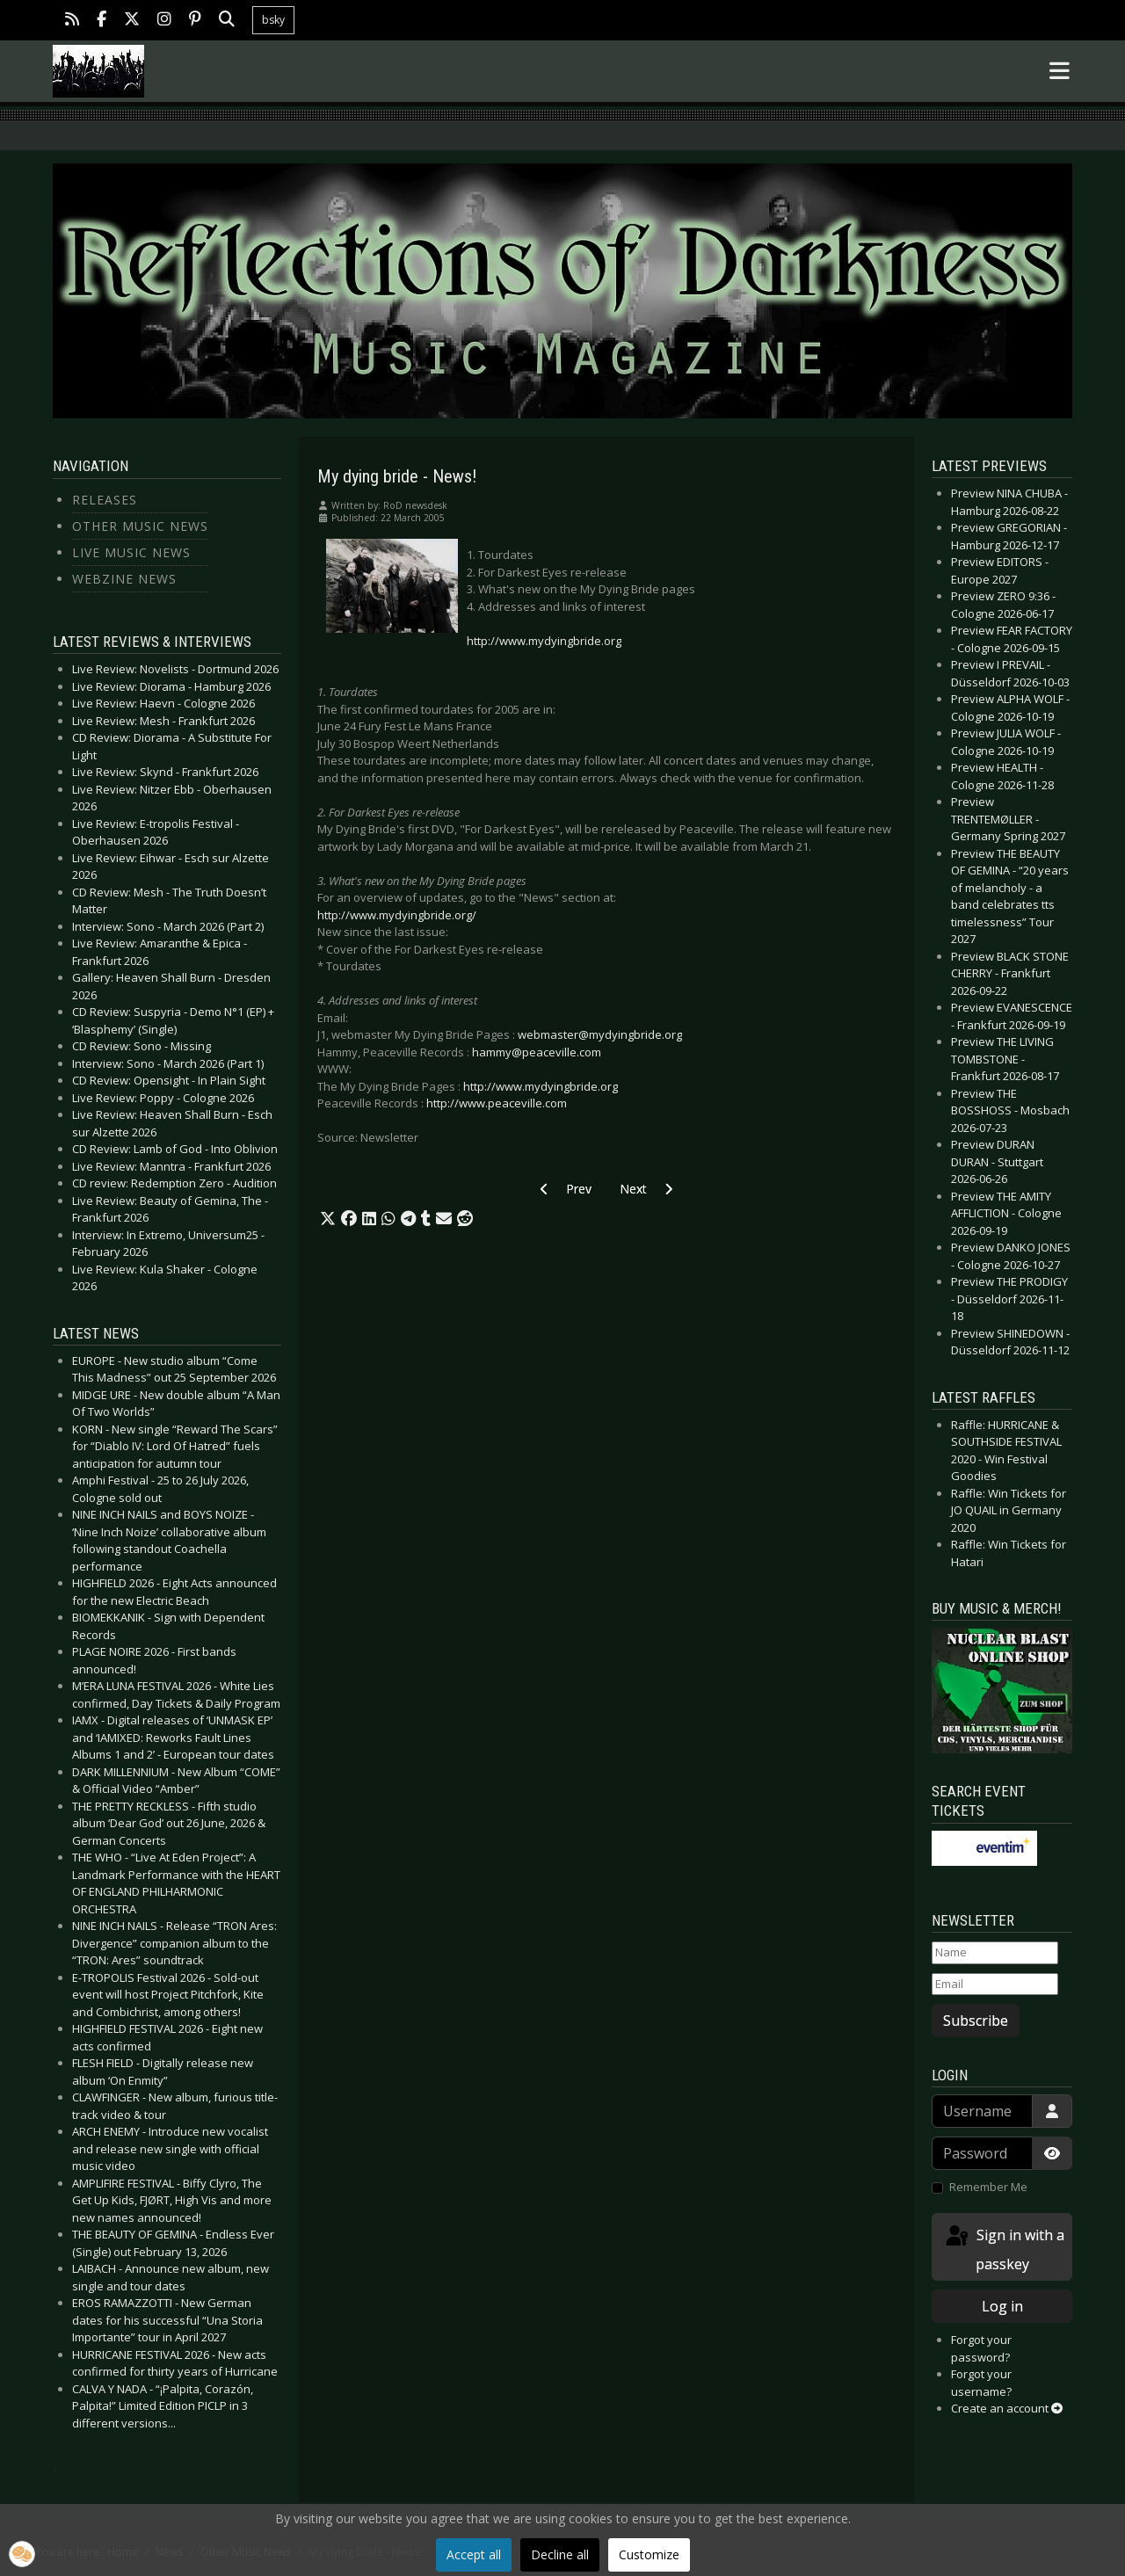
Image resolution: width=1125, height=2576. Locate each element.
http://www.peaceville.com (496, 1103)
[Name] (995, 1952)
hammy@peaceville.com (536, 1052)
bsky (273, 19)
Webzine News (124, 578)
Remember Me (988, 2187)
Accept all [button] (473, 2554)
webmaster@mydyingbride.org (600, 1034)
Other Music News (140, 526)
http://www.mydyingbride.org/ (396, 915)
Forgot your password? (981, 2348)
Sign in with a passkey (1003, 2249)
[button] (328, 1219)
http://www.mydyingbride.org (544, 641)
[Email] (995, 1984)
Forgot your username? (981, 2382)
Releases (104, 499)
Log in (1002, 2306)
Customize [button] (649, 2554)
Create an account (1007, 2408)
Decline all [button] (560, 2554)
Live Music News (131, 552)
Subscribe (975, 2020)
